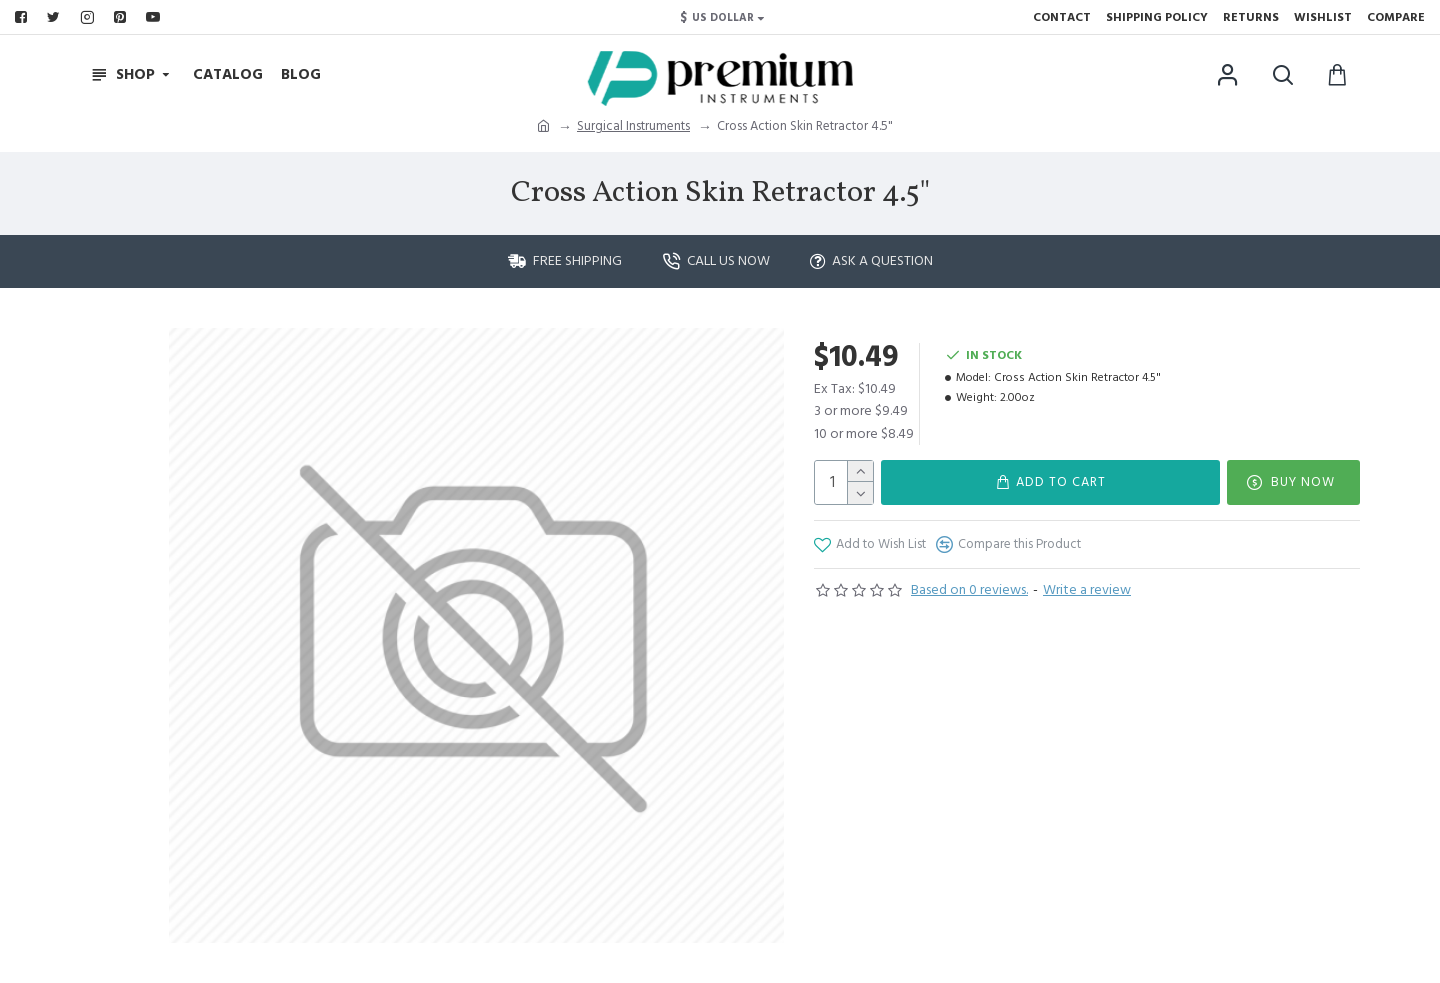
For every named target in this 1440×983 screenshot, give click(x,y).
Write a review (1087, 590)
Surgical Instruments (633, 126)
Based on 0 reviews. (969, 590)
